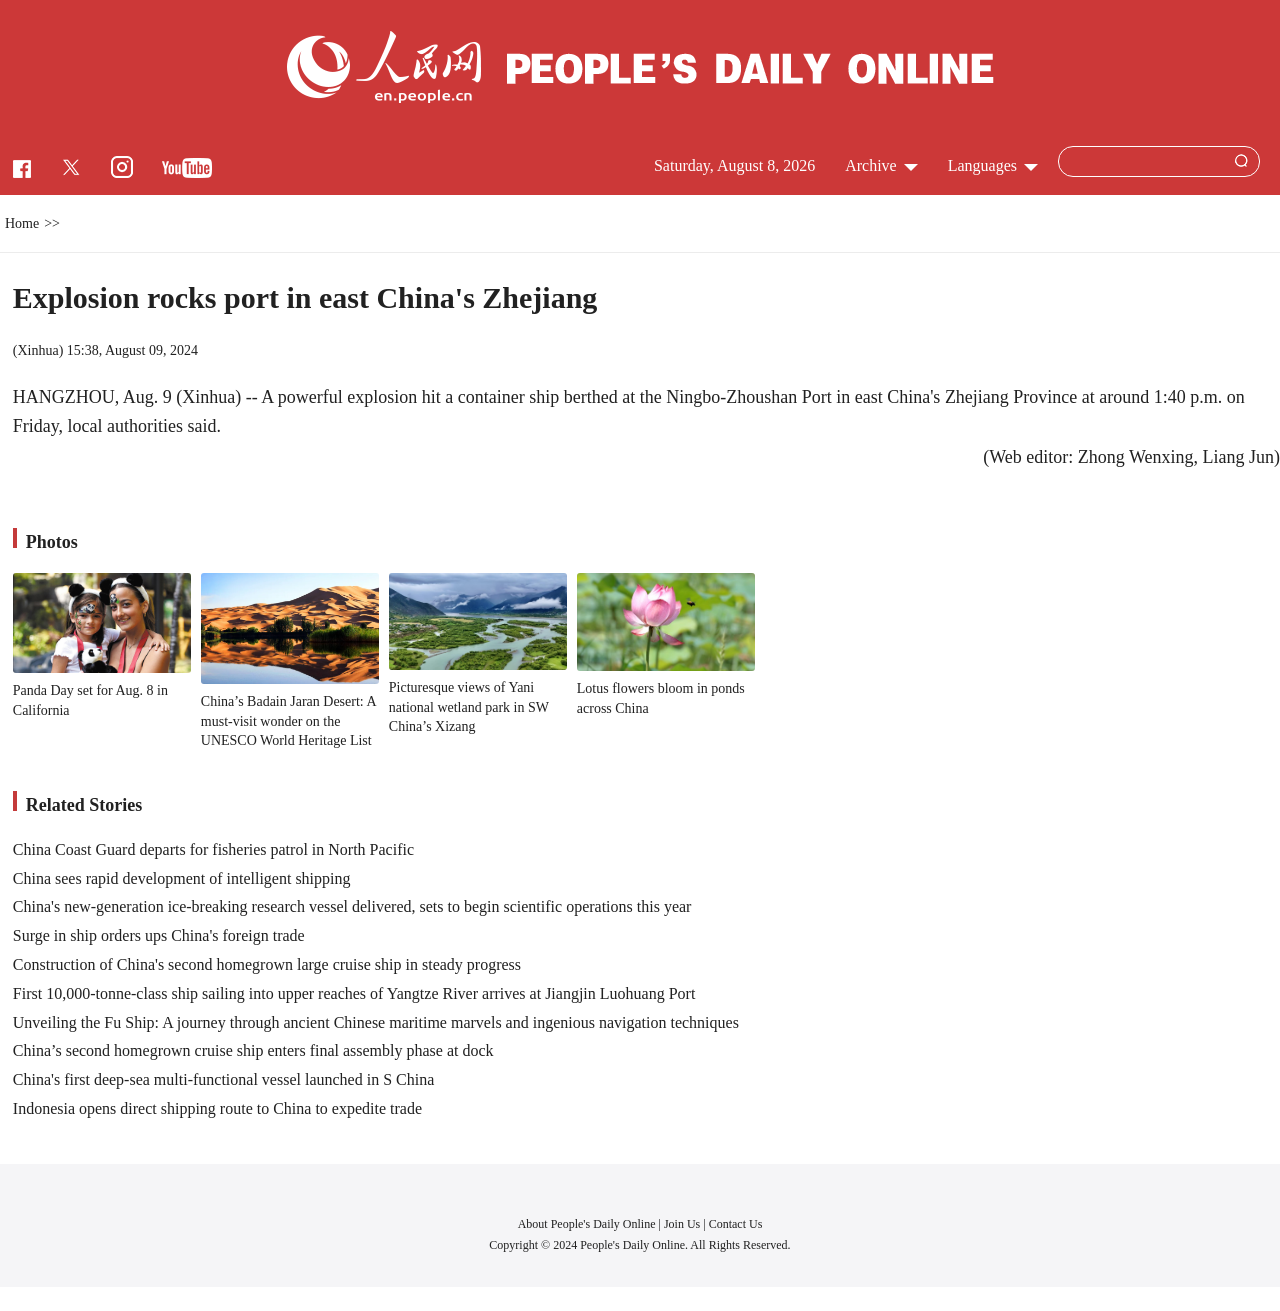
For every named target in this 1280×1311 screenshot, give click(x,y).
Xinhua (37, 350)
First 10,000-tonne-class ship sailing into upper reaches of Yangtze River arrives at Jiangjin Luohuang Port (354, 993)
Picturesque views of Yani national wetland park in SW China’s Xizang (469, 707)
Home (22, 223)
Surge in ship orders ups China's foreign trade (159, 935)
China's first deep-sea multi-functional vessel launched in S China (223, 1079)
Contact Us (736, 1224)
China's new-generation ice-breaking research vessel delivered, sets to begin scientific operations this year (352, 906)
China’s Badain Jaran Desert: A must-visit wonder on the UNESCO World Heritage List (288, 721)
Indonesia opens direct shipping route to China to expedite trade (217, 1108)
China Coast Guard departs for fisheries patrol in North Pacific (213, 849)
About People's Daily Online (587, 1224)
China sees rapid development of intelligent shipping (182, 878)
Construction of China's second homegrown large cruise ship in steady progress (267, 964)
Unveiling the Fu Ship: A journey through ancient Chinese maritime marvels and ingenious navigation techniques (376, 1022)
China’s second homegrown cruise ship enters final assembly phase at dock (253, 1050)
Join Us (683, 1224)
